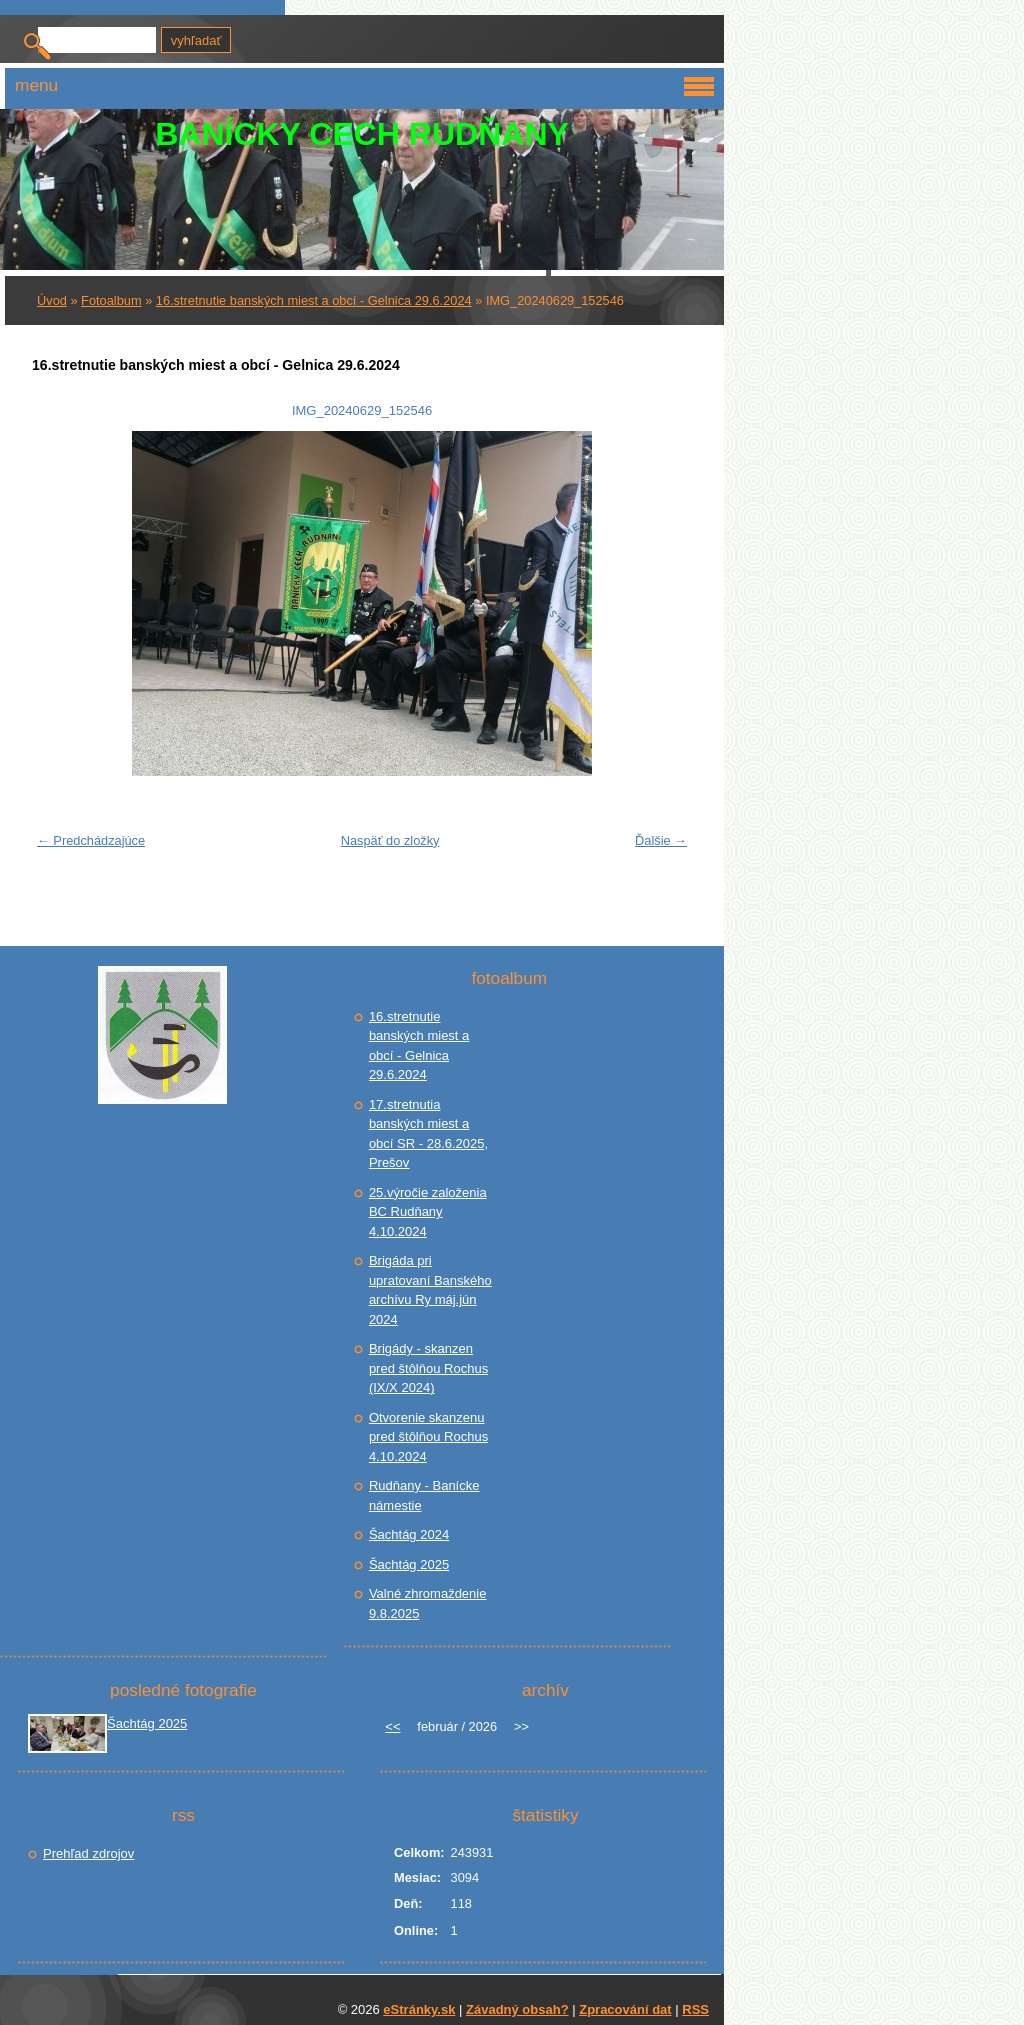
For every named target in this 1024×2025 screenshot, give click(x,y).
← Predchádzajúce (91, 840)
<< (392, 1726)
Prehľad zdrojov (88, 1853)
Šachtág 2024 (409, 1534)
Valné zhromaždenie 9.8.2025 (428, 1603)
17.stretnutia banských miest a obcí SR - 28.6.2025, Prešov (428, 1134)
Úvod (52, 300)
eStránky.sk (419, 2009)
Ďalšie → (661, 840)
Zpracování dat (625, 2009)
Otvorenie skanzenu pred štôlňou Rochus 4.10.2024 (428, 1437)
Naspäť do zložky (390, 840)
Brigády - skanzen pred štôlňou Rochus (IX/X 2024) (428, 1368)
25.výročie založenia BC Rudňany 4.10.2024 (428, 1212)
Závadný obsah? (517, 2009)
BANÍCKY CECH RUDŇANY (362, 134)
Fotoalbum (111, 300)
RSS (695, 2009)
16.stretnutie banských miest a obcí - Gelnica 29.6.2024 (314, 300)
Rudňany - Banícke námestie (424, 1495)
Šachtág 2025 (409, 1564)
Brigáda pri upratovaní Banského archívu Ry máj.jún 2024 (430, 1290)
